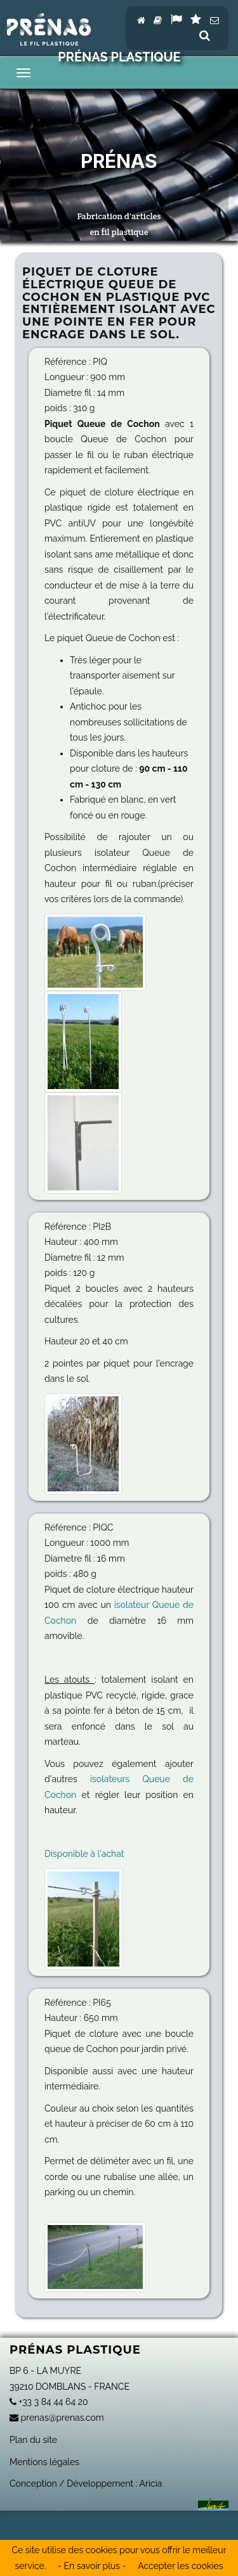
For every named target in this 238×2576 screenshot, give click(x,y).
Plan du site (33, 2440)
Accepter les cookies (180, 2566)
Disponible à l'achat (84, 1854)
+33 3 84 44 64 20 (49, 2402)
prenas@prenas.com (57, 2418)
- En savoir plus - (91, 2566)
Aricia (151, 2483)
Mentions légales (44, 2462)
